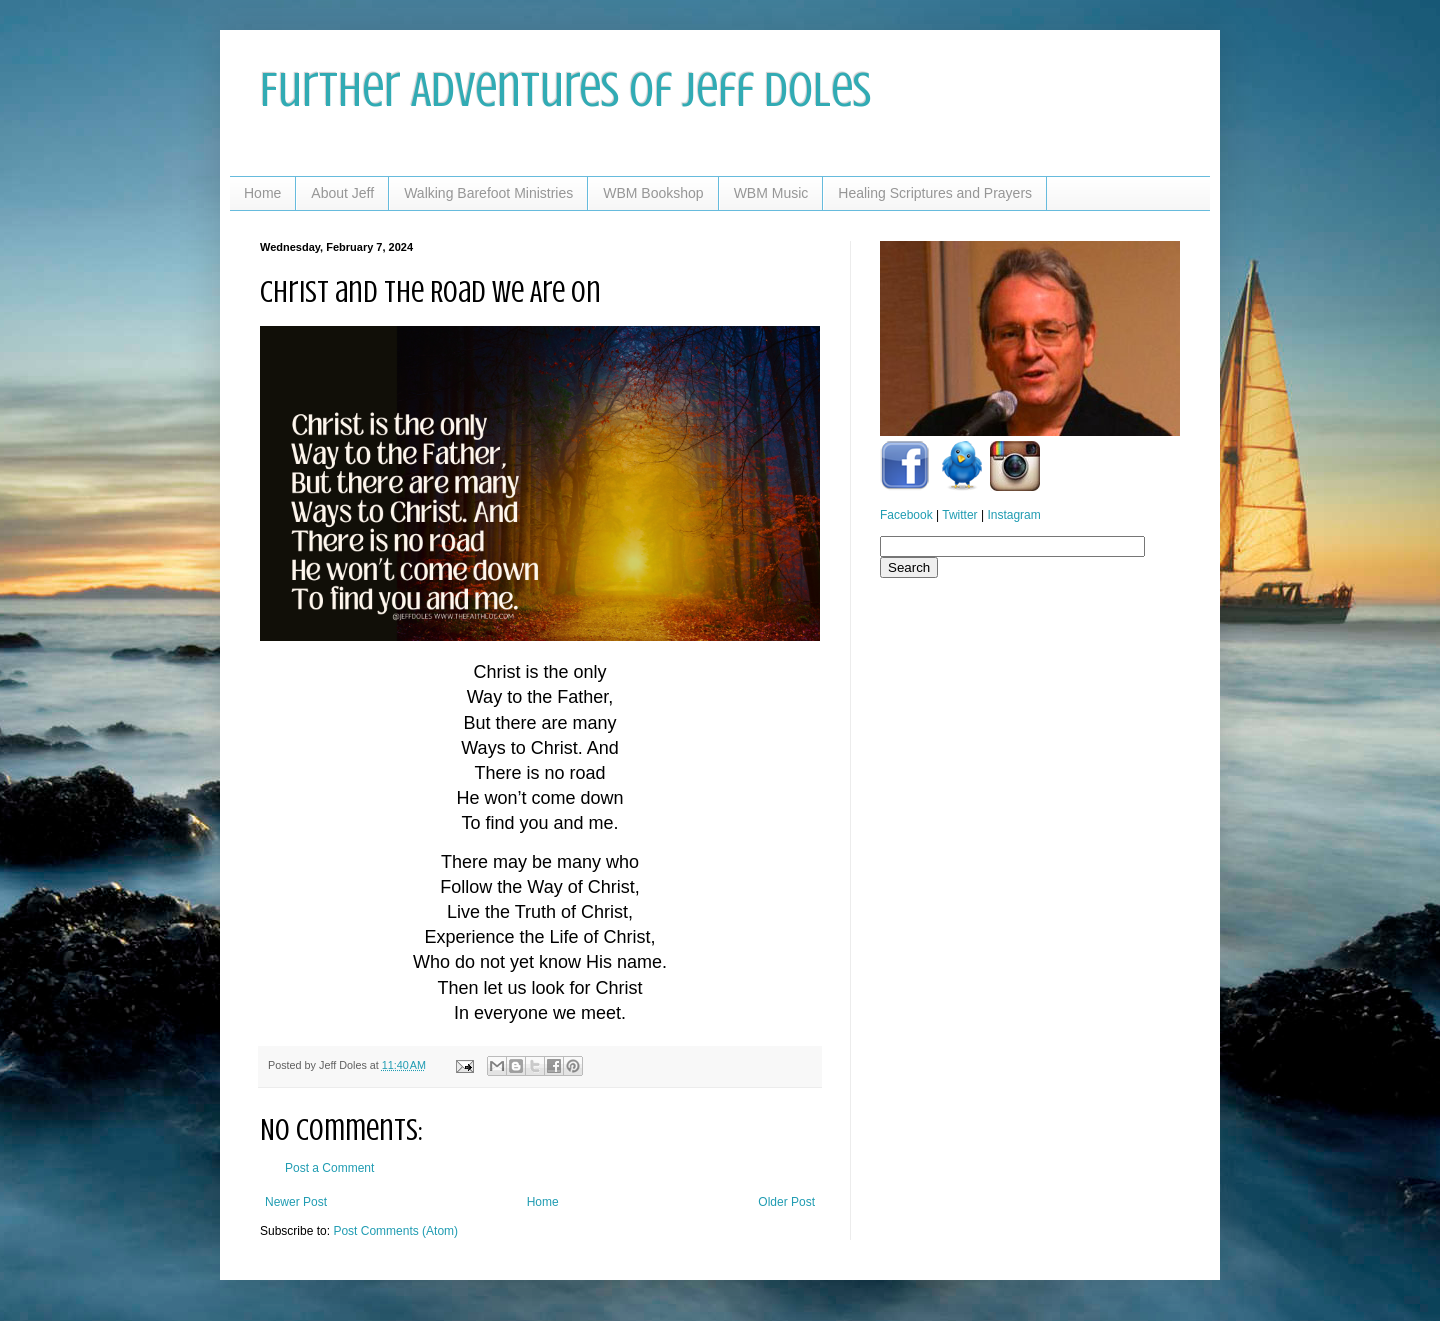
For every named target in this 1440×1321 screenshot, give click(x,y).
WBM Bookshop (653, 193)
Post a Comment (329, 1168)
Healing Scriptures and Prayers (935, 193)
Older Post (786, 1202)
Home (262, 193)
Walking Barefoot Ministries (488, 193)
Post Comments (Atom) (395, 1231)
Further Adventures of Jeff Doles (565, 90)
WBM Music (771, 193)
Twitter (959, 515)
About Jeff (342, 193)
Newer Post (296, 1202)
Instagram (1013, 515)
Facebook (906, 515)
